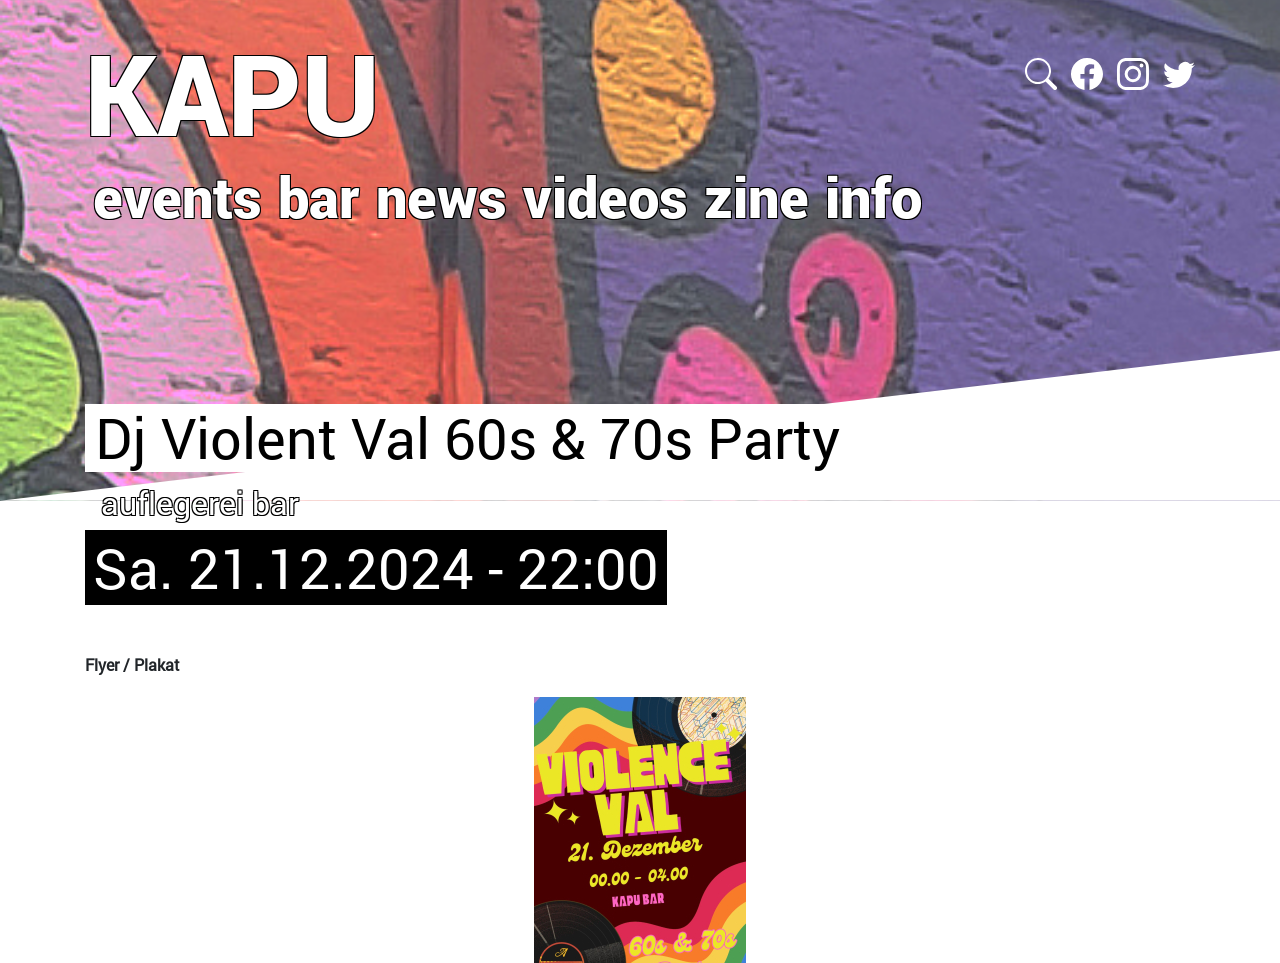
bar (319, 196)
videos (605, 196)
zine (756, 196)
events (177, 196)
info (873, 196)
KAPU (232, 93)
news (441, 196)
